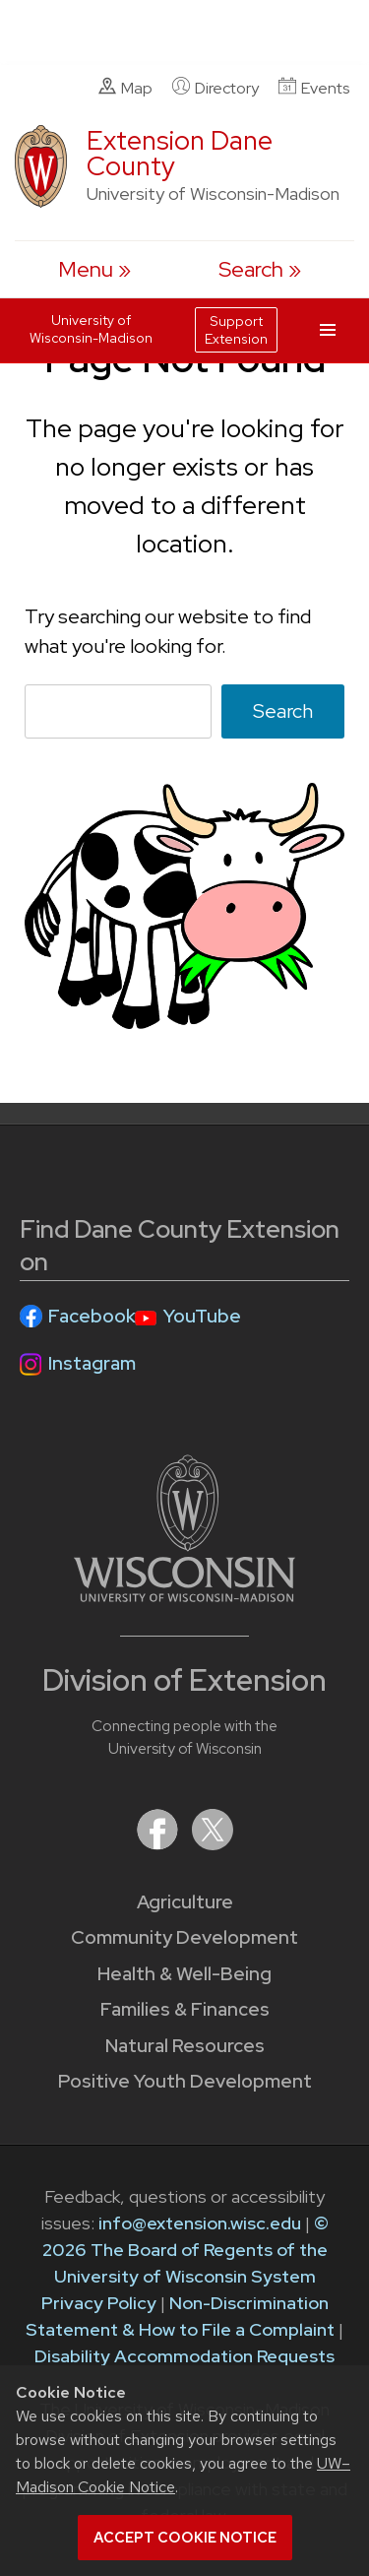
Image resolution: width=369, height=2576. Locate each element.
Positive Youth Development (185, 2081)
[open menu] (94, 269)
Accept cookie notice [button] (185, 2537)
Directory (215, 87)
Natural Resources (185, 2045)
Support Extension (236, 330)
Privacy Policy (98, 2302)
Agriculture (185, 1902)
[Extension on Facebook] (159, 1844)
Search (283, 711)
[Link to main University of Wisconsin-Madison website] (184, 1595)
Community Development (184, 1937)
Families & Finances (185, 2009)
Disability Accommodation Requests (184, 2356)
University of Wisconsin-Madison (91, 329)
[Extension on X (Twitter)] (212, 1844)
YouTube (202, 1316)
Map (125, 87)
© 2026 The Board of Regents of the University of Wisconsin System (185, 2249)
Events (313, 87)
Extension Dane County (180, 153)
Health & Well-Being (184, 1974)
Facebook (92, 1316)
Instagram (92, 1363)
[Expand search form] (259, 269)
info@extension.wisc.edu (199, 2223)
